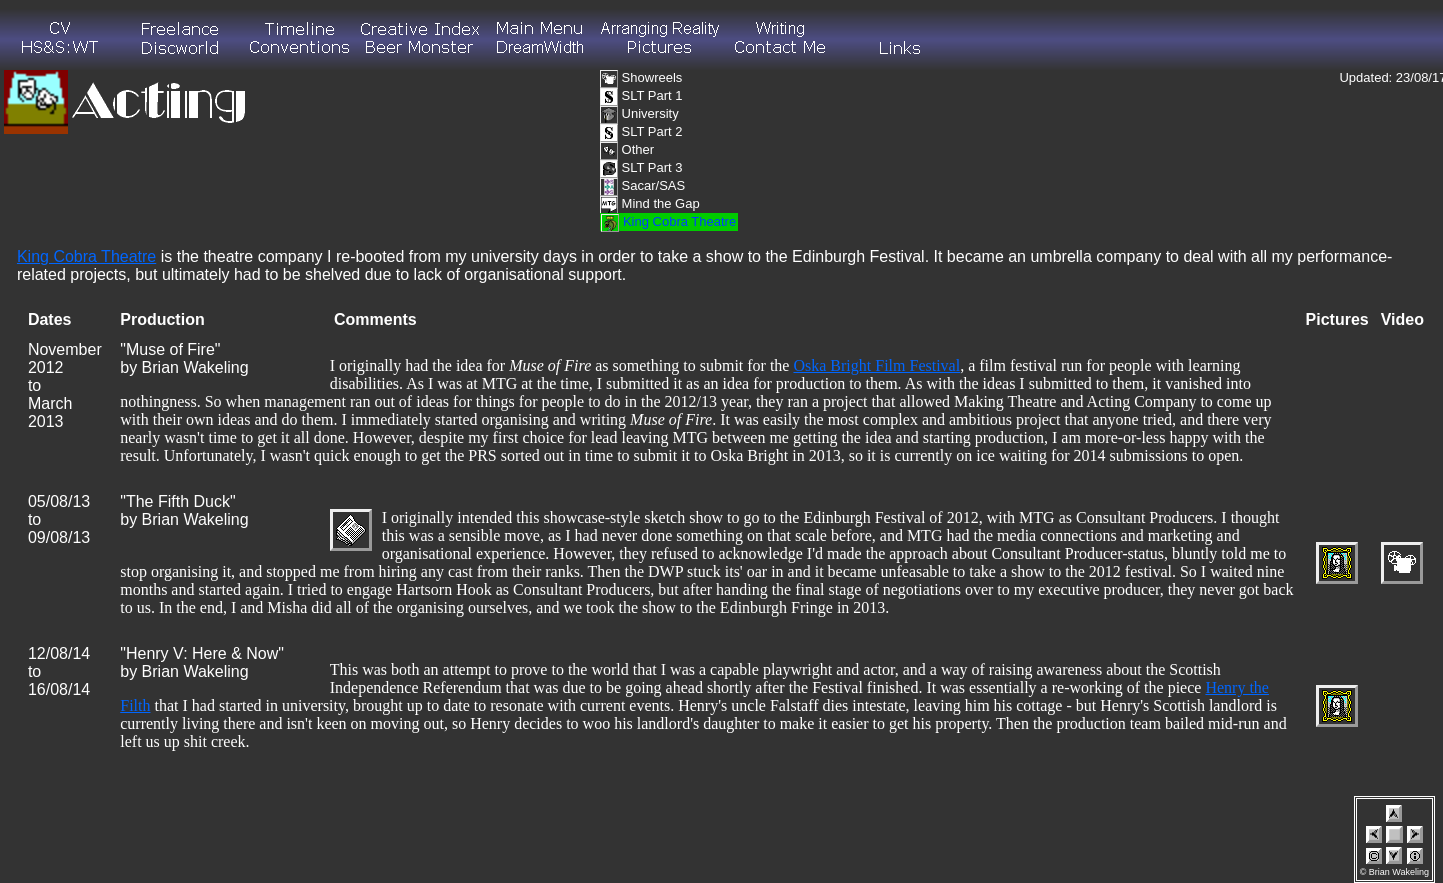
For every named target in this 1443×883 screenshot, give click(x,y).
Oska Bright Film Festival (876, 365)
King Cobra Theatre (86, 256)
